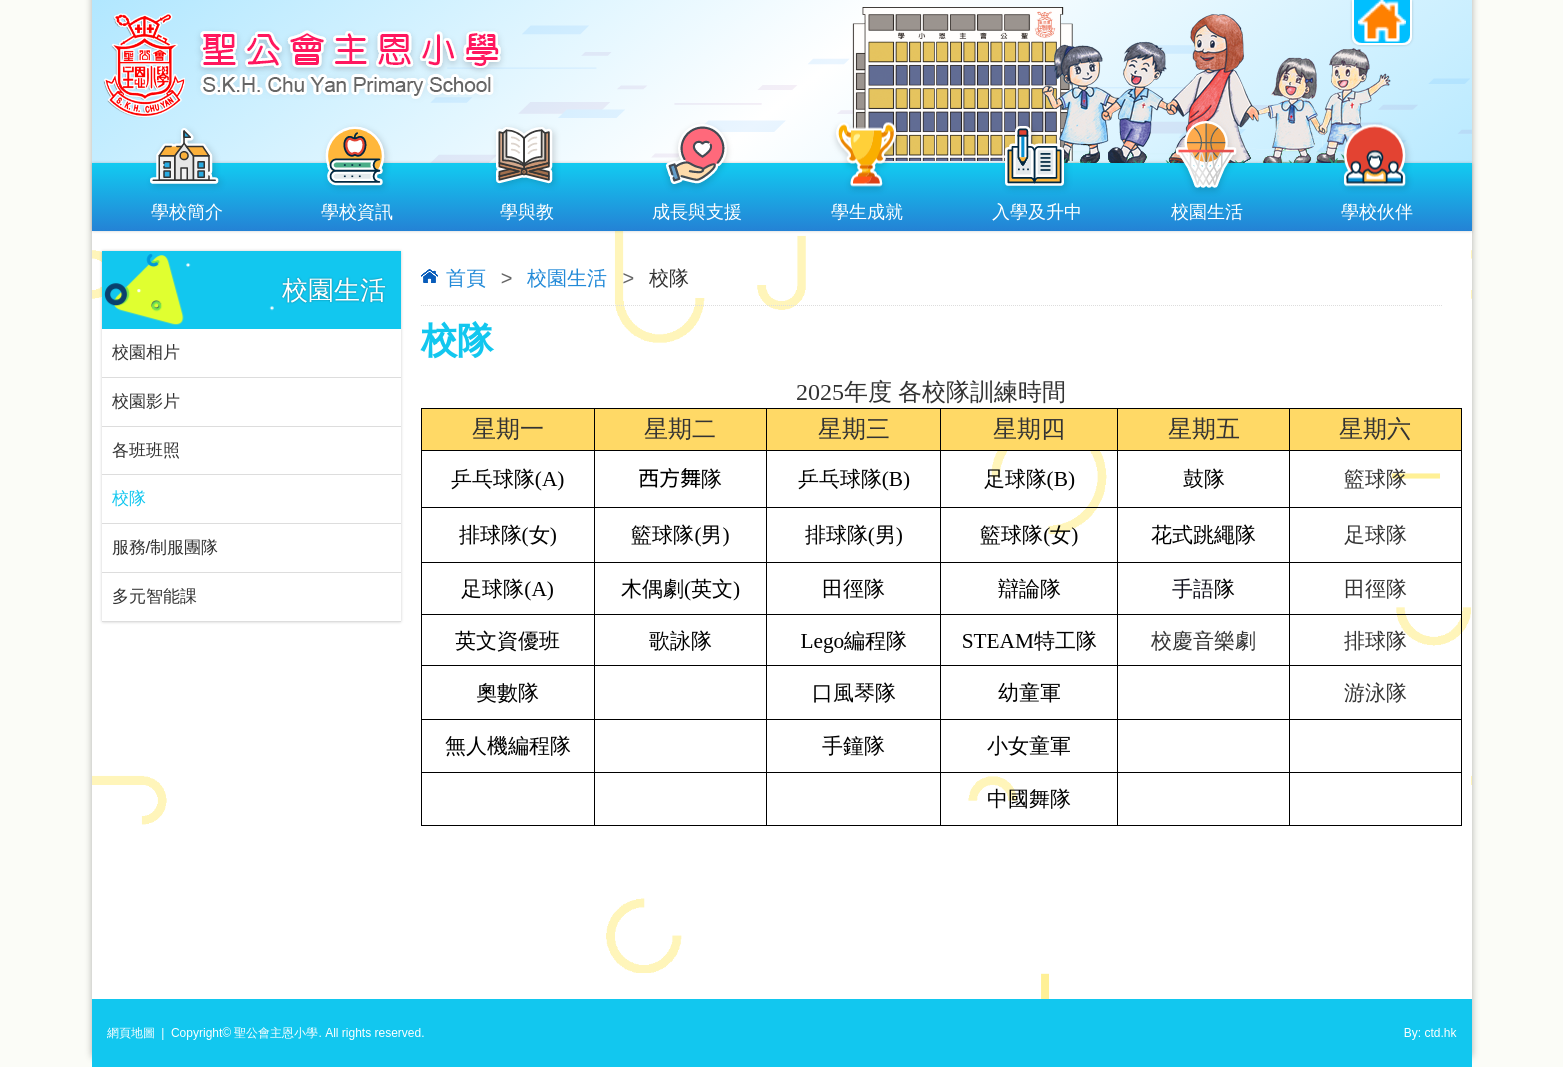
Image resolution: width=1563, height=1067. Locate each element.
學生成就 (867, 207)
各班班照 (146, 450)
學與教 (527, 207)
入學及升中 (1037, 207)
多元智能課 (154, 597)
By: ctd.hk (1430, 1033)
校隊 (129, 499)
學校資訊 (357, 207)
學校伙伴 (1377, 207)
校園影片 (146, 401)
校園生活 (1207, 207)
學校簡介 (187, 207)
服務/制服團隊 (165, 548)
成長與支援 (697, 207)
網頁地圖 (131, 1033)
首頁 (466, 278)
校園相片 (146, 352)
